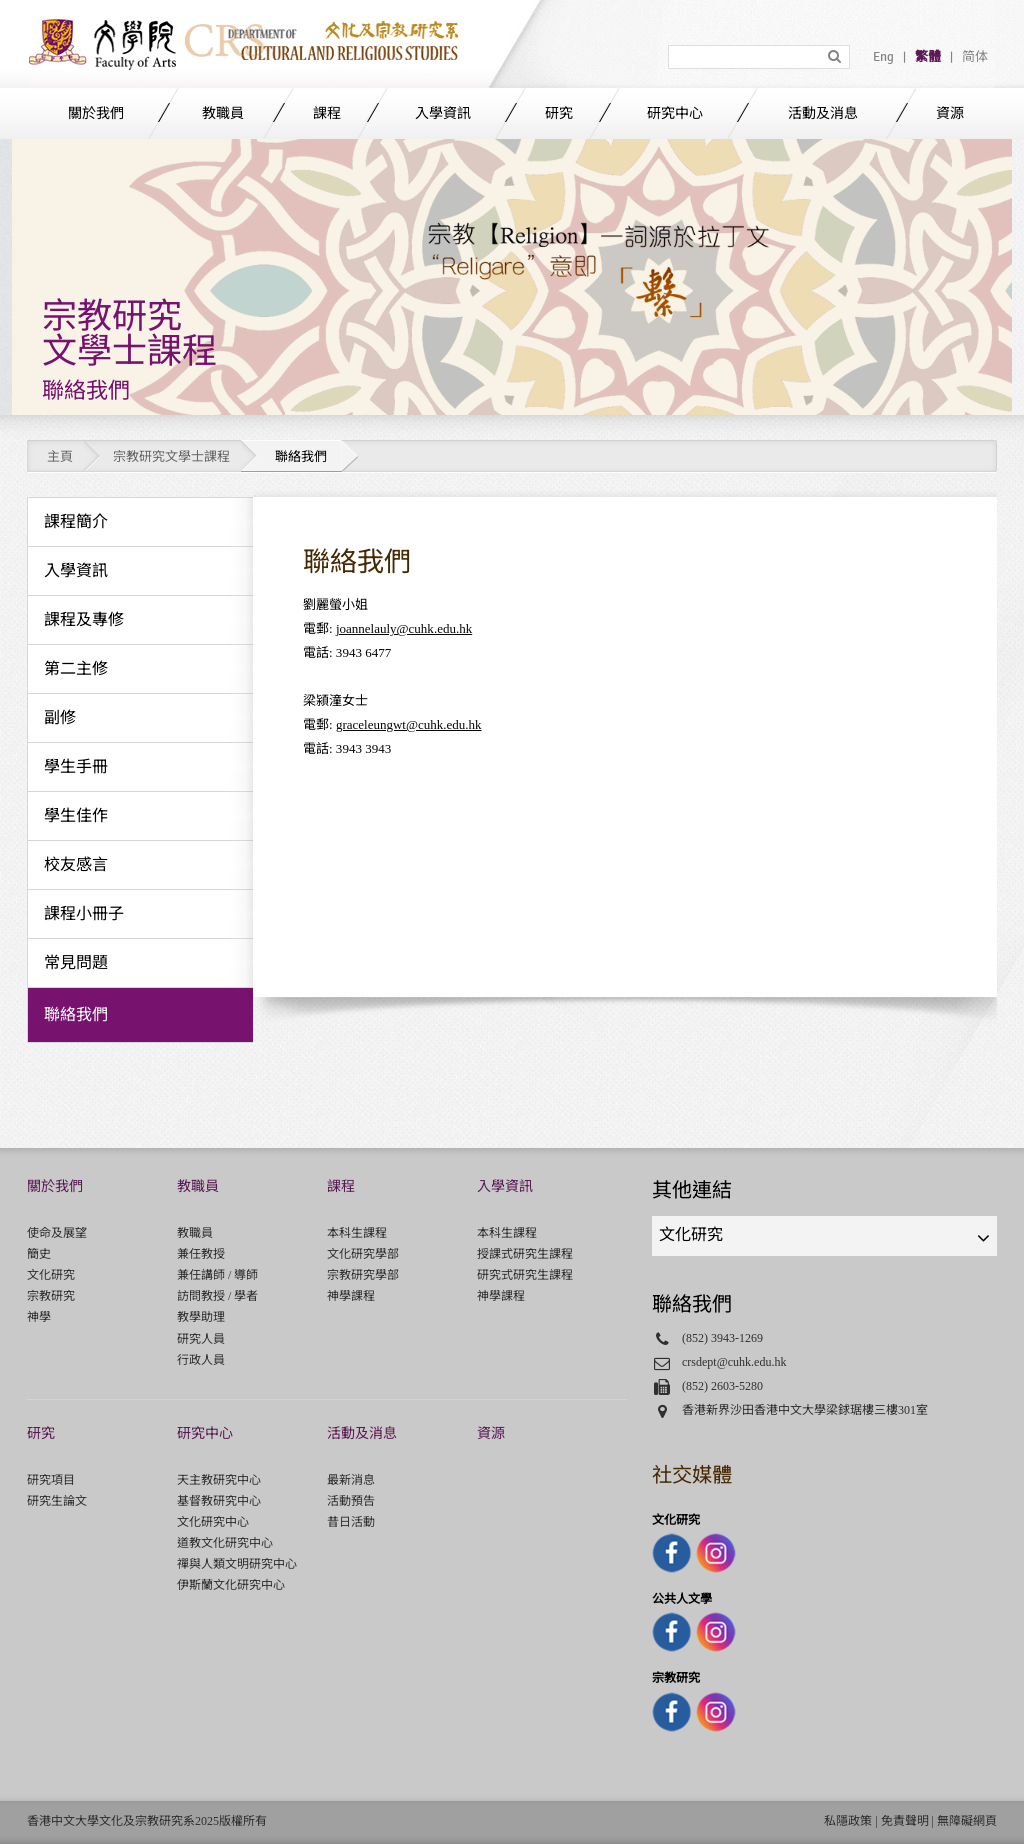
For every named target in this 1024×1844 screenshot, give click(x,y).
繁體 (928, 57)
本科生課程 (357, 1233)
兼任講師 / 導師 (217, 1275)
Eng (883, 57)
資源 (950, 113)
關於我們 (96, 113)
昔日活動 (351, 1522)
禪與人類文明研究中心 (237, 1564)
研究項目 (51, 1480)
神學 (39, 1317)
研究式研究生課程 (525, 1275)
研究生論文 (57, 1501)
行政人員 (201, 1360)
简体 (975, 57)
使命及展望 (57, 1233)
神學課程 (351, 1296)
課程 (327, 113)
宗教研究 (51, 1296)
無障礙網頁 (967, 1821)
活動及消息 (823, 113)
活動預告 (351, 1501)
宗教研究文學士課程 (171, 456)
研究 (559, 113)
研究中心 (675, 113)
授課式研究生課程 (525, 1254)
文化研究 (51, 1275)
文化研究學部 (363, 1254)
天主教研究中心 (219, 1480)
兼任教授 (201, 1254)
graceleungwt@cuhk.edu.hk (409, 724)
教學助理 (201, 1317)
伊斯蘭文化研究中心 (231, 1585)
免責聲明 (905, 1821)
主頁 (60, 456)
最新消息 (351, 1480)
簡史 (39, 1254)
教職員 (223, 113)
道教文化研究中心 (225, 1543)
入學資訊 (443, 113)
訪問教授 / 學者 (217, 1296)
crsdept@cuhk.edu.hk (734, 1362)
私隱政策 (848, 1821)
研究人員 (201, 1339)
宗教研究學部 (363, 1275)
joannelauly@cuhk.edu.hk (404, 628)
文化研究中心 (213, 1522)
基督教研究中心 (219, 1501)
